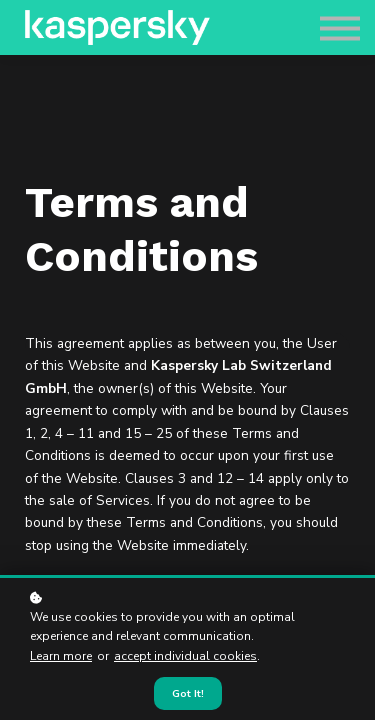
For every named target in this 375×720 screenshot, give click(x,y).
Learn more (61, 656)
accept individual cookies (185, 656)
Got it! (188, 693)
